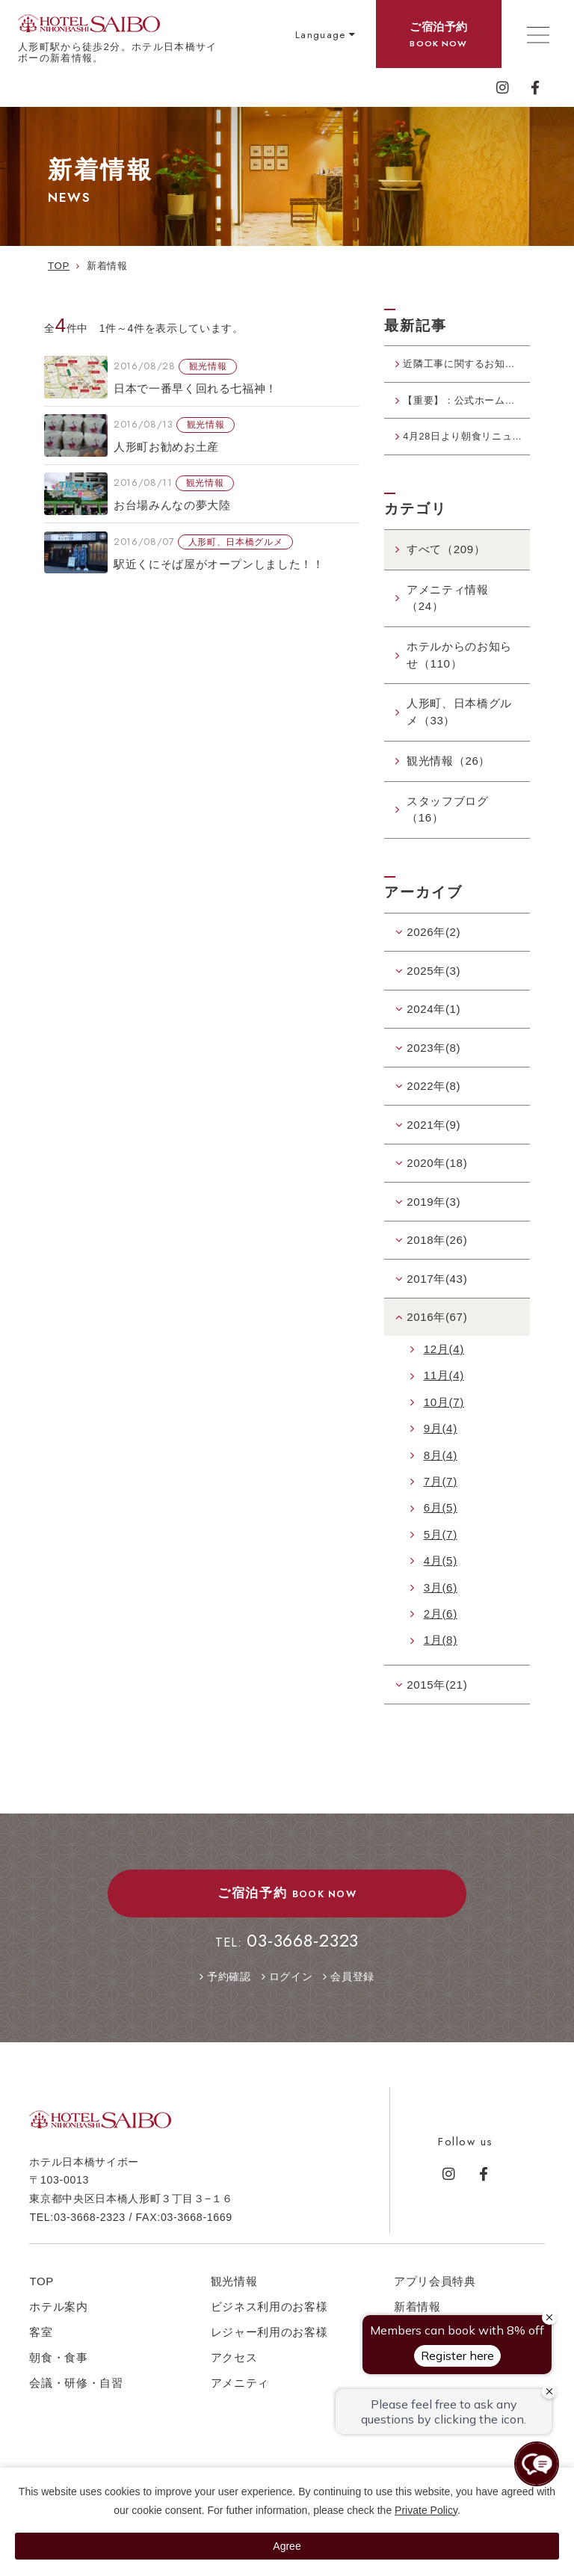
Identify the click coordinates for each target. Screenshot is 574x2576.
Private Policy (426, 2510)
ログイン (291, 1997)
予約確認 (229, 1997)
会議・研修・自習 (76, 2403)
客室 (40, 2352)
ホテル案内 (58, 2326)
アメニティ (240, 2403)
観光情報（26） (448, 780)
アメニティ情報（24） (448, 618)
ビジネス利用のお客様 (269, 2326)
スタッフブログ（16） (448, 830)
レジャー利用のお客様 (269, 2352)
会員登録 (352, 1997)
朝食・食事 (58, 2377)
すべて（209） (446, 569)
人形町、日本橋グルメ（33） (459, 733)
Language (320, 35)
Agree (286, 2546)
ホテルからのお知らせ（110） (459, 675)
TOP (41, 2301)
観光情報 (234, 2301)
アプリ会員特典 (435, 2301)
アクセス (234, 2377)
